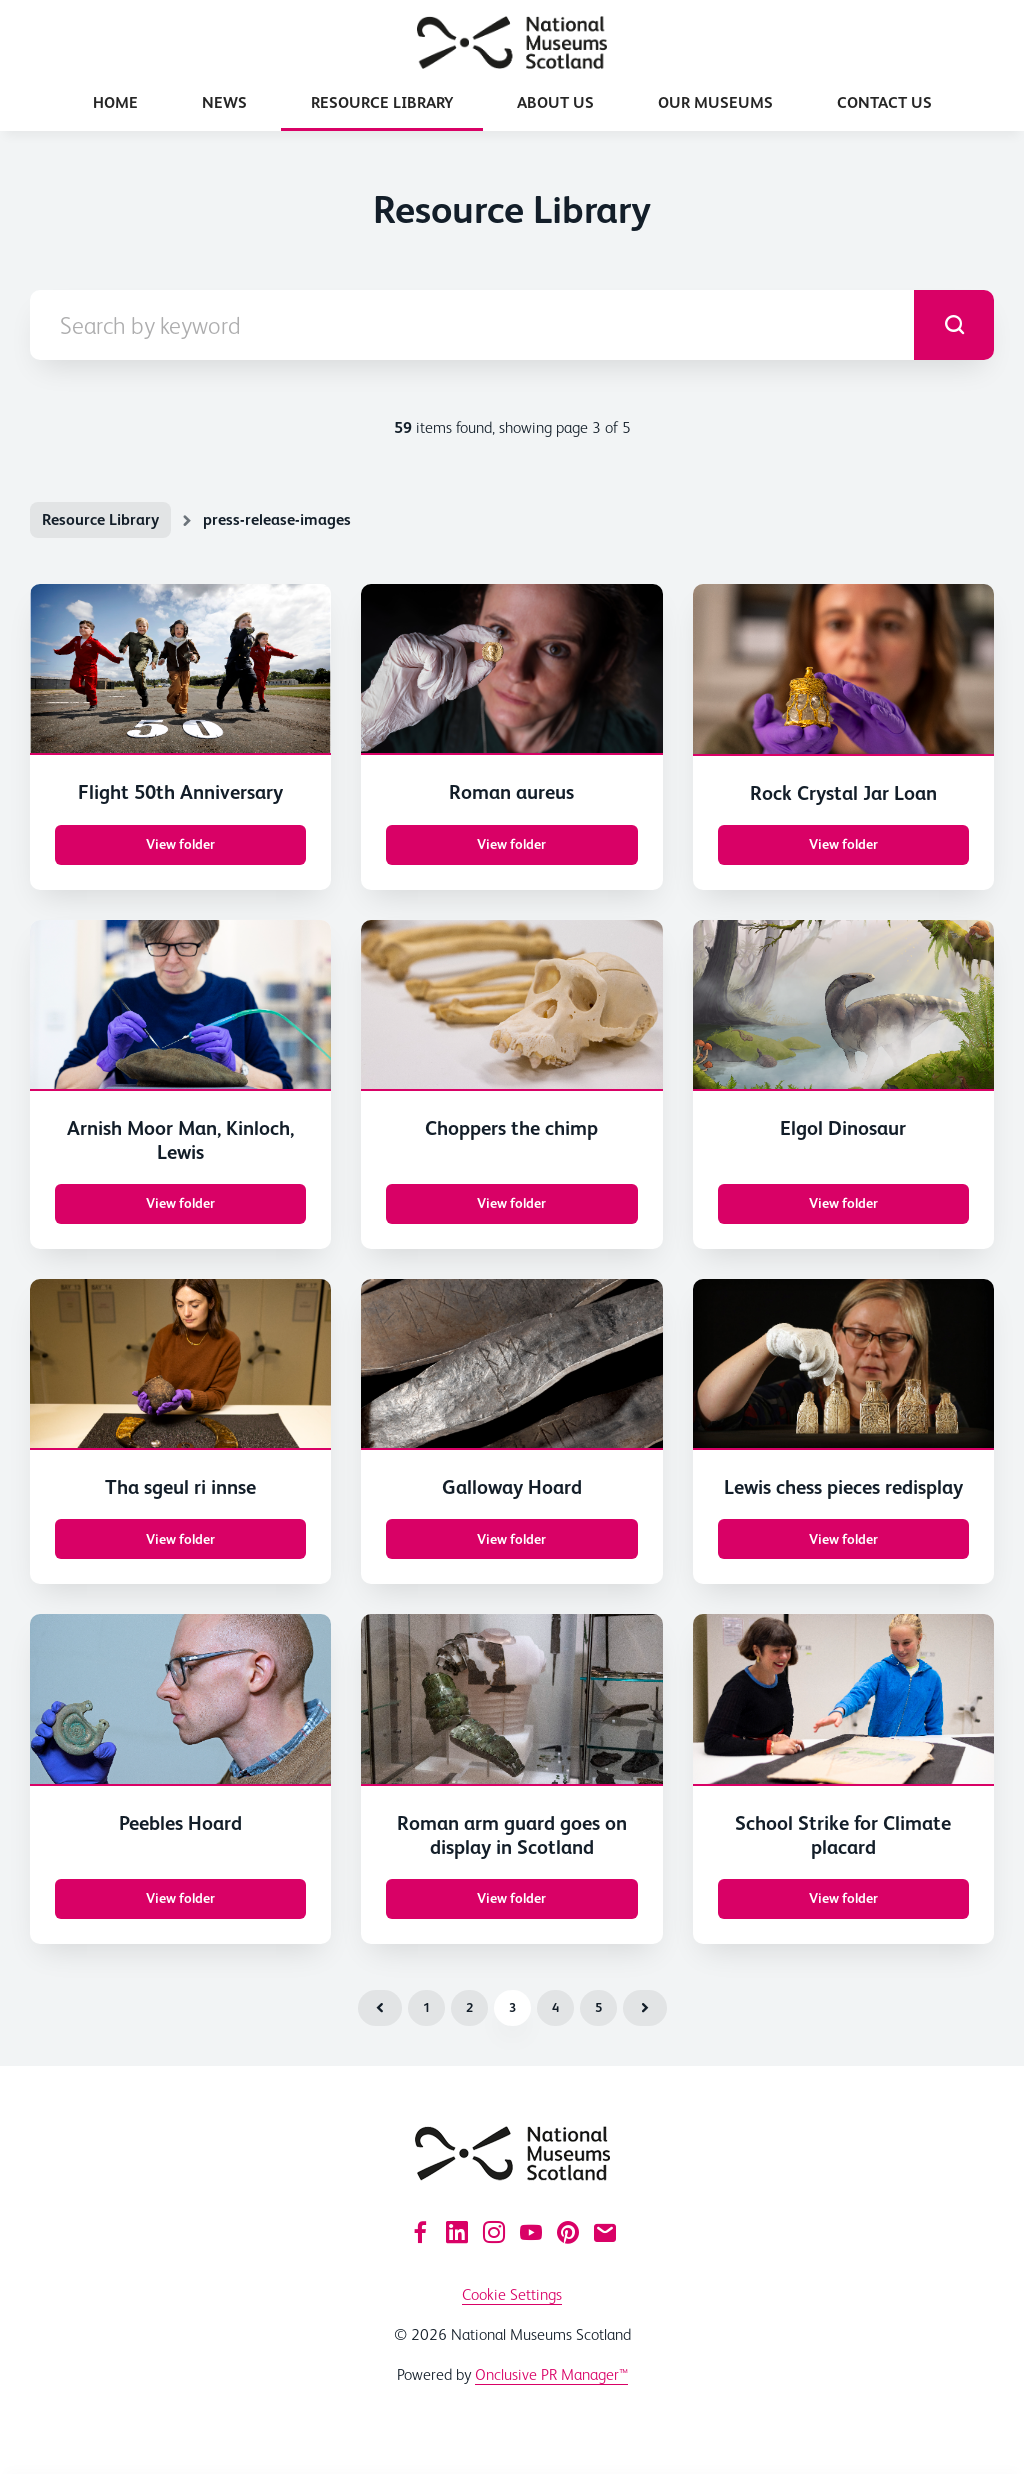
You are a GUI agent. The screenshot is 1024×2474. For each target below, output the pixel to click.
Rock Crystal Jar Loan (843, 793)
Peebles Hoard (180, 1823)
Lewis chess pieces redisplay (843, 1487)
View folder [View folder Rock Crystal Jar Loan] (843, 844)
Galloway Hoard (512, 1487)
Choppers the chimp (511, 1128)
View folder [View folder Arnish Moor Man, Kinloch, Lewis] (180, 1203)
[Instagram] (494, 2232)
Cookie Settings (512, 2294)
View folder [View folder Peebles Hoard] (180, 1898)
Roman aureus (511, 792)
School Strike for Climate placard (843, 1835)
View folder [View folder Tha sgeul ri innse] (180, 1539)
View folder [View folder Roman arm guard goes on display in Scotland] (511, 1898)
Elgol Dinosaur (843, 1128)
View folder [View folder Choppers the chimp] (511, 1203)
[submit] (954, 325)
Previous (380, 2008)
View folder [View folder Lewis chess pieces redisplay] (843, 1539)
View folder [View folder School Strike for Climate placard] (843, 1898)
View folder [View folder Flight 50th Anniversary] (180, 844)
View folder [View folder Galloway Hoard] (511, 1539)
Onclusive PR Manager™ (551, 2374)
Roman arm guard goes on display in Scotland (512, 1835)
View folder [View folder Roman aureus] (511, 844)
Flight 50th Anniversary (180, 792)
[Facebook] (420, 2232)
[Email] (605, 2232)
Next (645, 2008)
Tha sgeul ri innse (180, 1487)
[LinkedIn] (457, 2232)
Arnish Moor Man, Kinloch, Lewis (180, 1140)
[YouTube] (531, 2232)
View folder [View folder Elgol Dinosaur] (843, 1203)
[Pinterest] (568, 2232)
